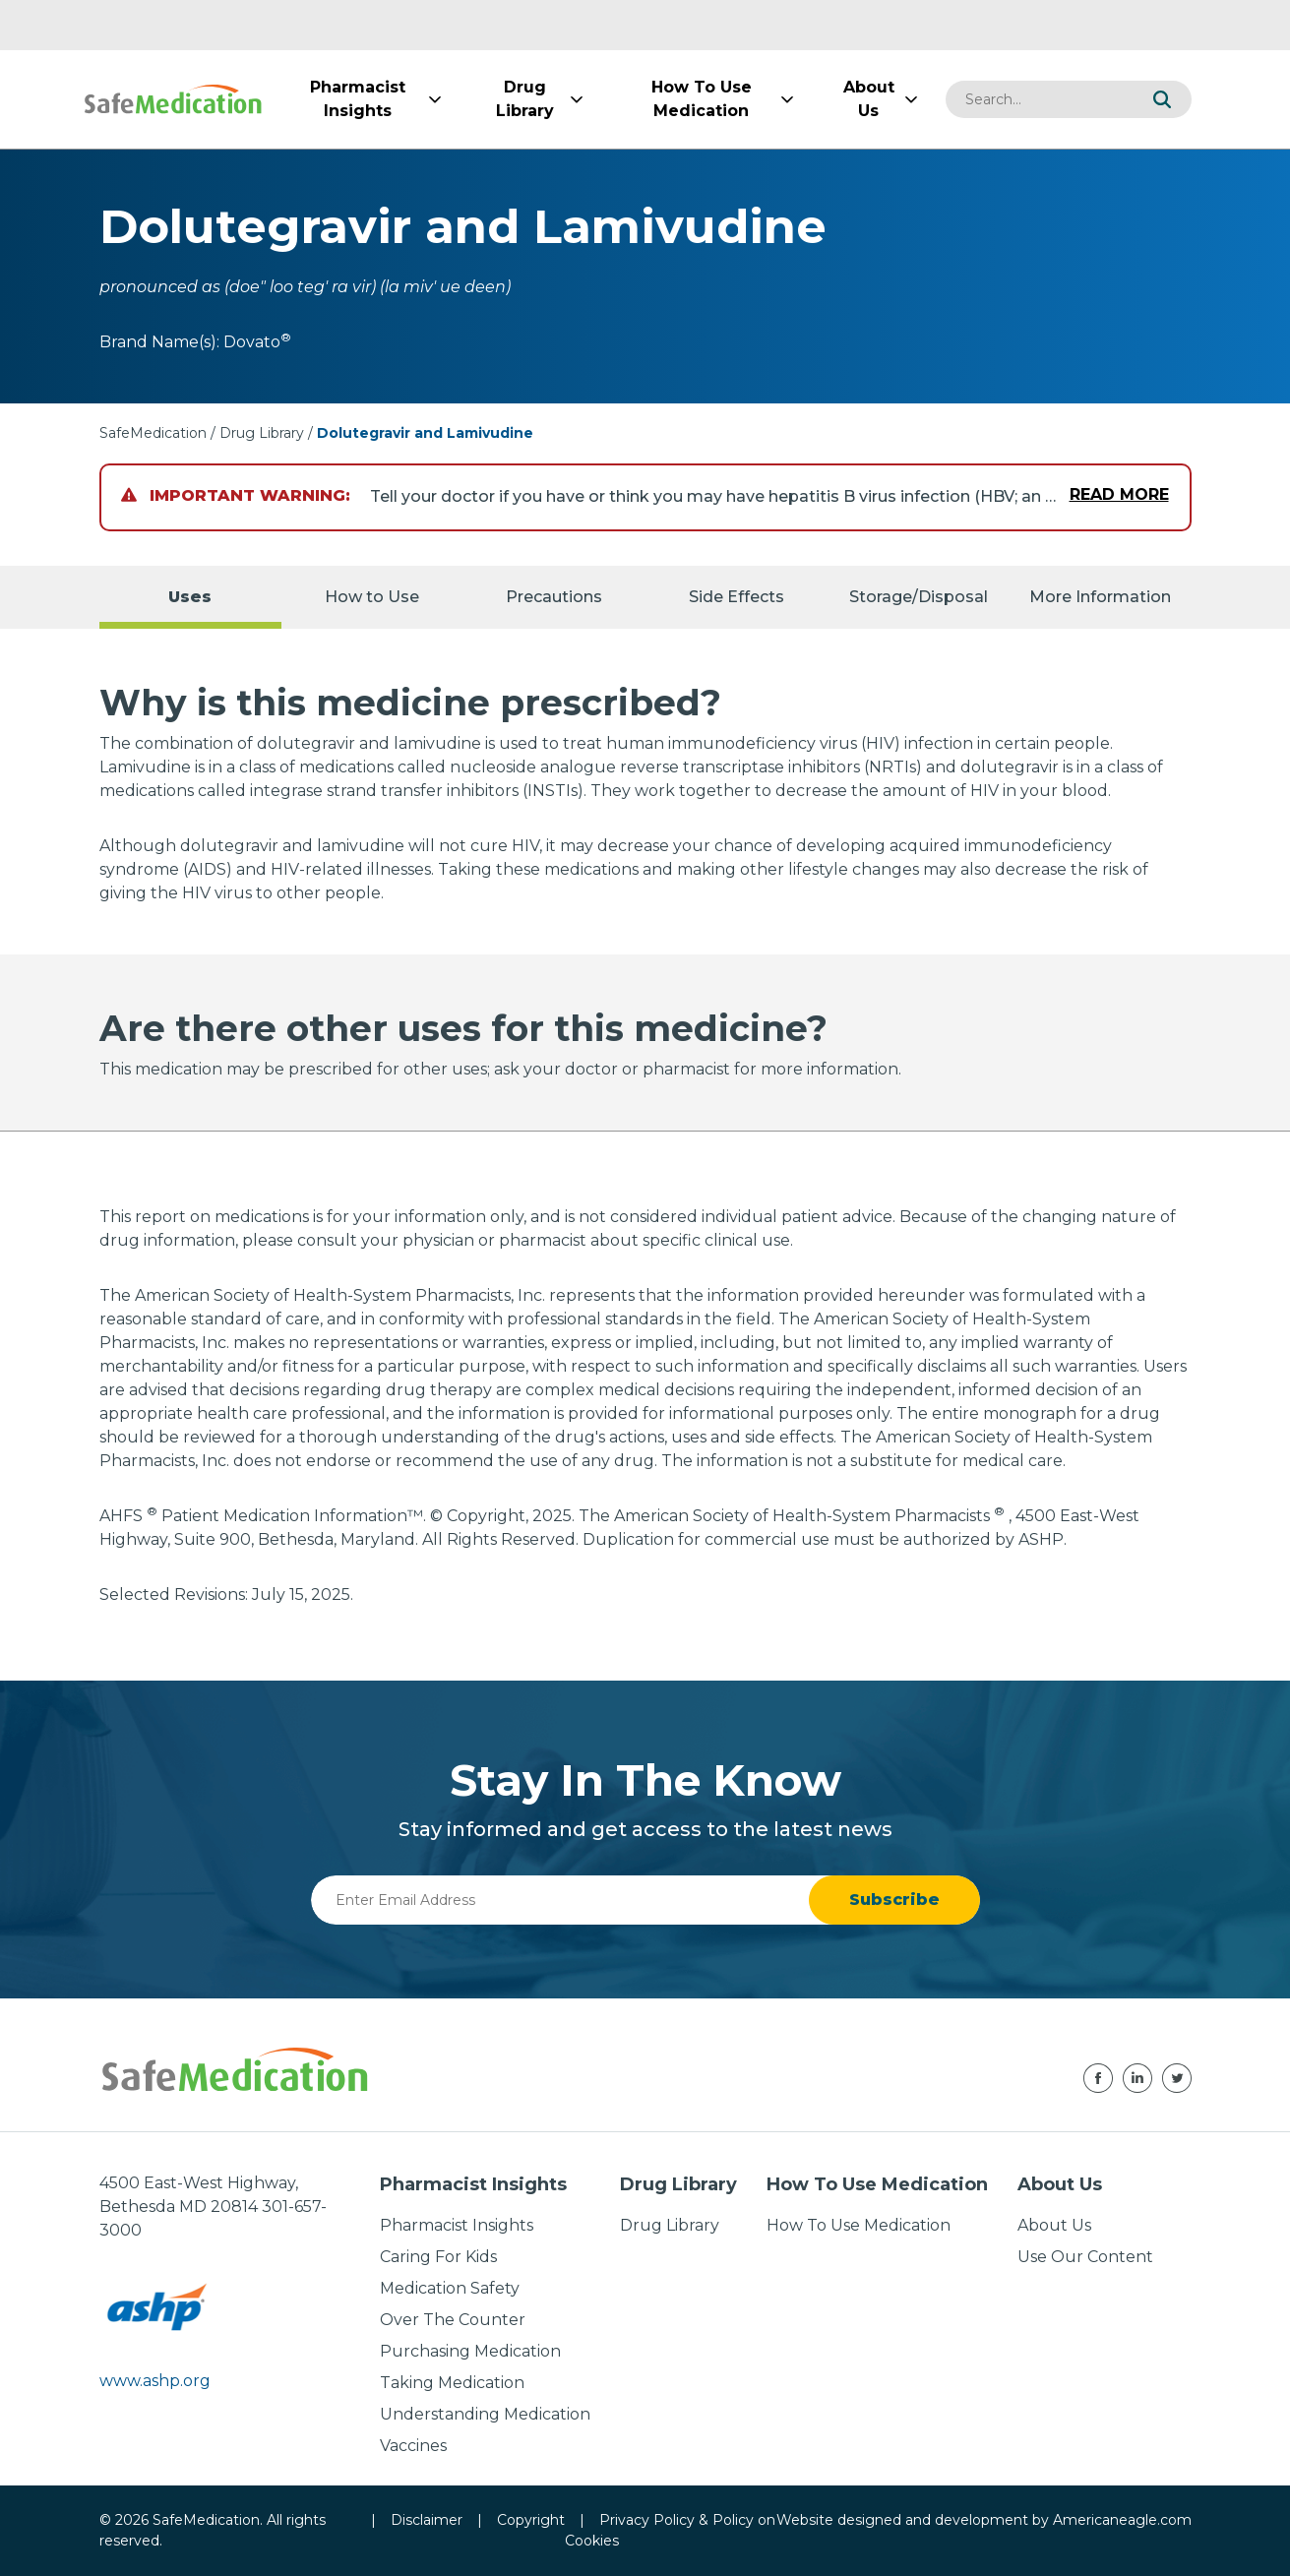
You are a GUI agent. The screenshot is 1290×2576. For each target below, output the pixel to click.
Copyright (531, 2520)
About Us (1054, 2225)
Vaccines (413, 2445)
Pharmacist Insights (456, 2225)
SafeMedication (153, 433)
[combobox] (1039, 99)
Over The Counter (452, 2319)
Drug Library (261, 433)
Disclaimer (426, 2520)
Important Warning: (235, 495)
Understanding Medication (485, 2414)
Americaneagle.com (1122, 2520)
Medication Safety (450, 2288)
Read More (1119, 494)
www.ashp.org (155, 2380)
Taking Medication (452, 2382)
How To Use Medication (859, 2225)
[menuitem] (358, 99)
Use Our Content (1085, 2256)
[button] (1162, 99)
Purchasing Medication (470, 2351)
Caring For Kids (438, 2256)
